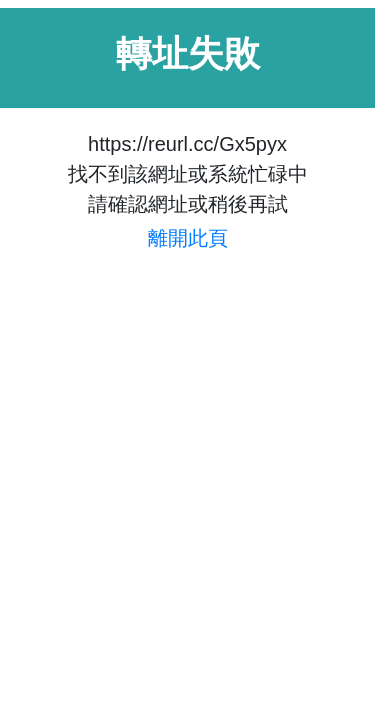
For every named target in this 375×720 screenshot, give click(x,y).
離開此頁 (188, 238)
